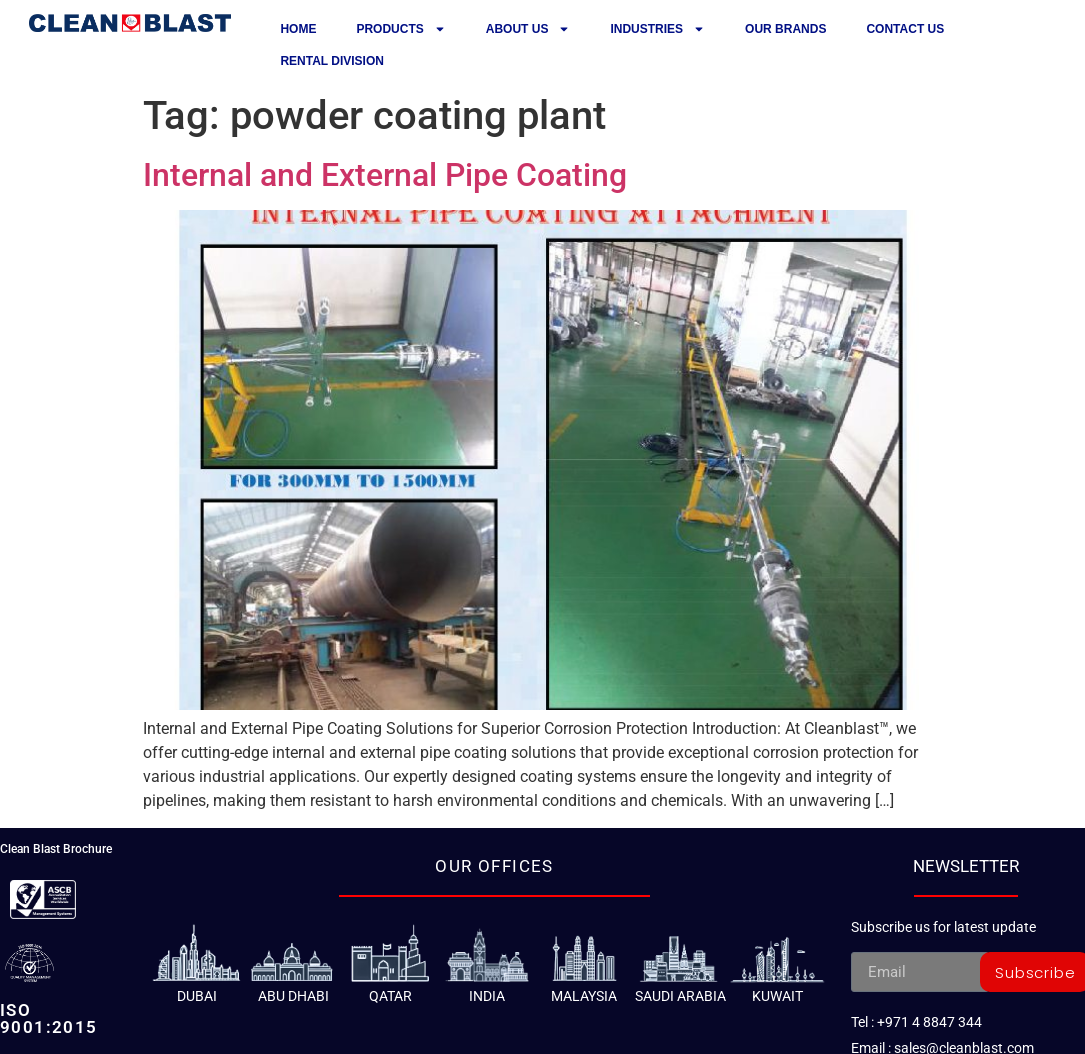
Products (400, 29)
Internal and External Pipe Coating (385, 175)
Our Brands (785, 29)
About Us (528, 29)
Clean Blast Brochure (56, 849)
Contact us (905, 29)
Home (298, 29)
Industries (657, 29)
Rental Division (332, 61)
